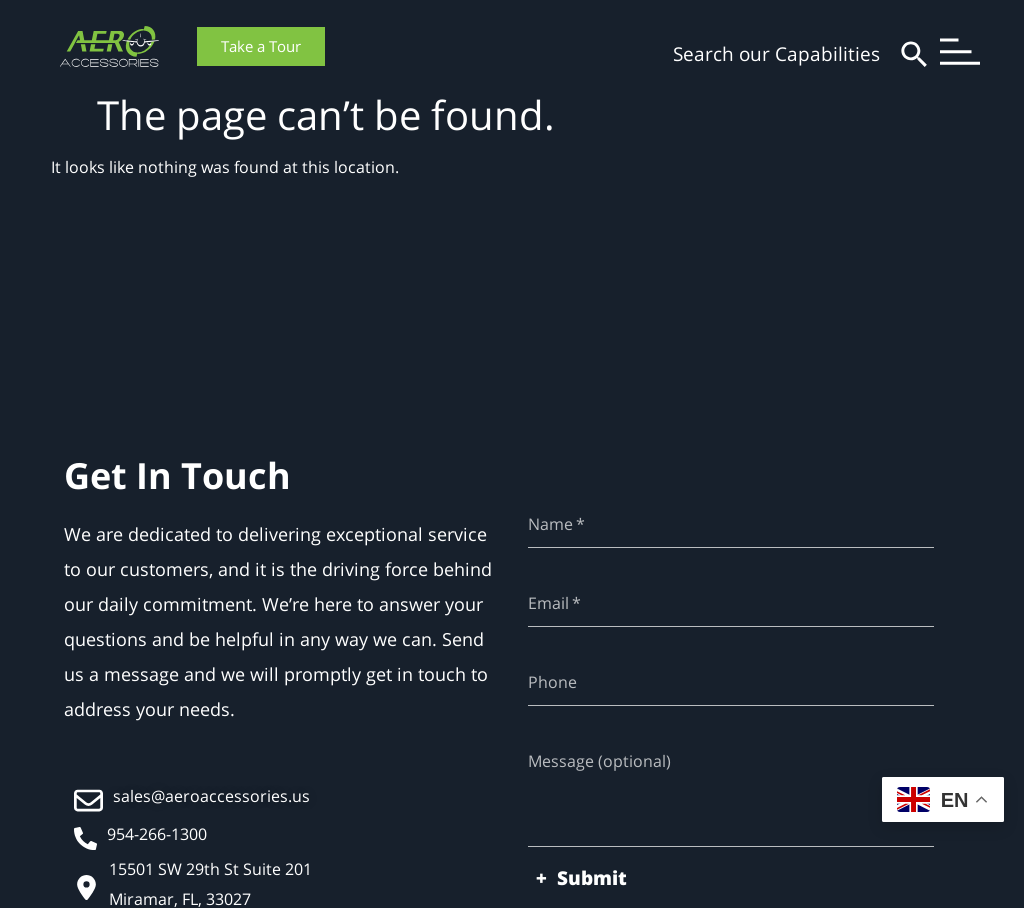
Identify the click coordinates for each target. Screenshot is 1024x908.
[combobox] (735, 54)
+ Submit (581, 878)
